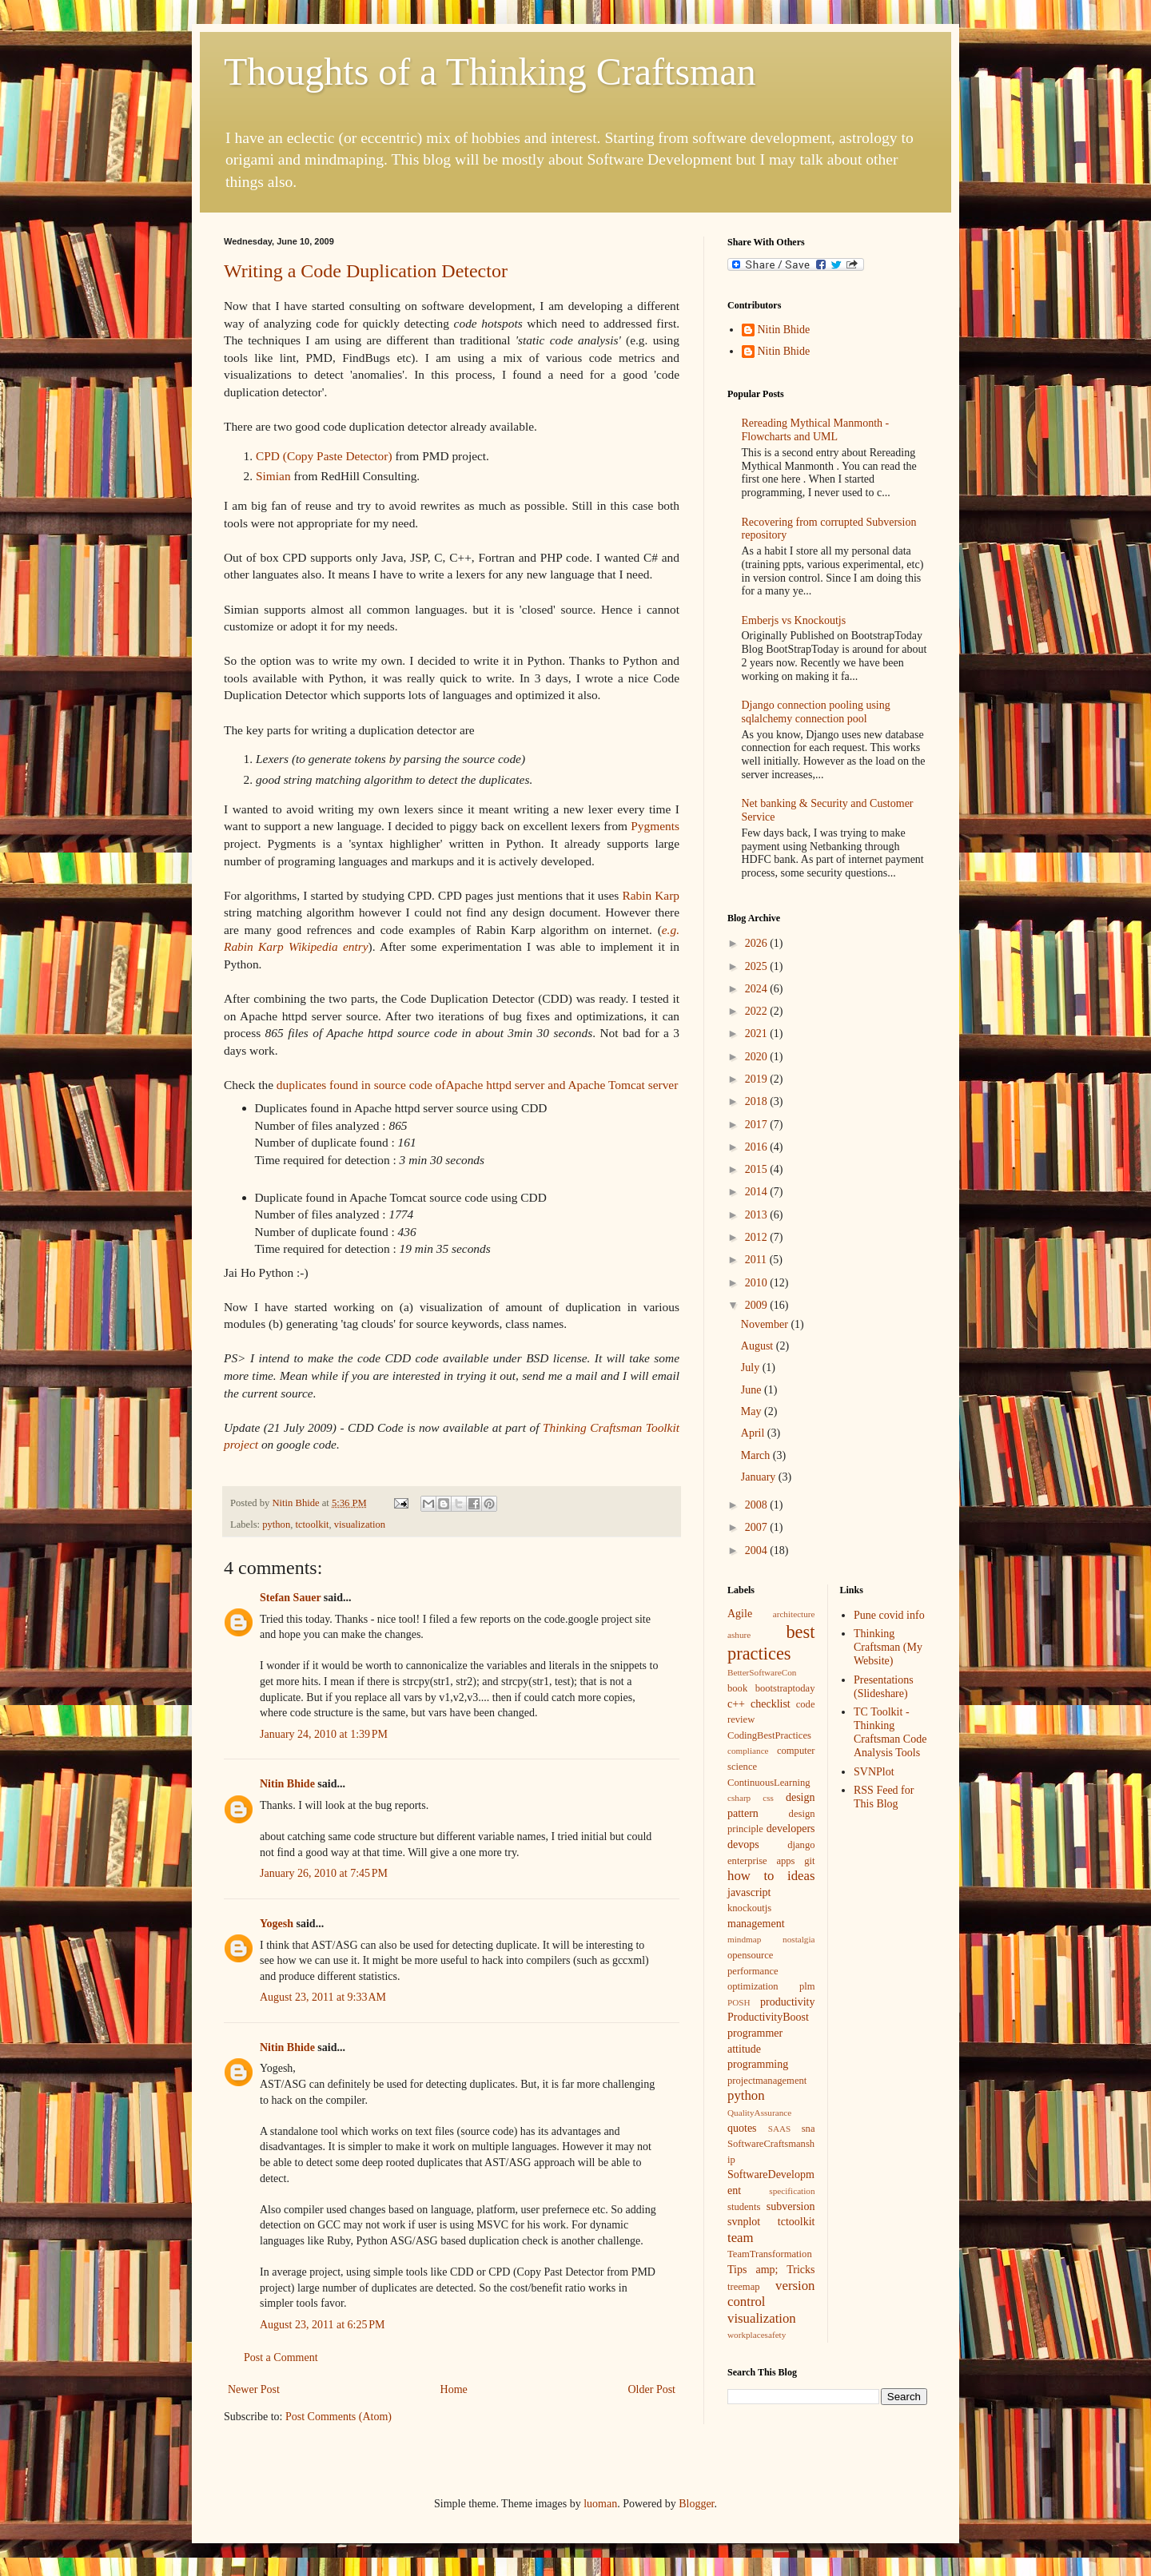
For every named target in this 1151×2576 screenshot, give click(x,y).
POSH (739, 2002)
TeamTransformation (769, 2254)
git (809, 1860)
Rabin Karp (650, 895)
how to (750, 1875)
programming (757, 2064)
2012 (758, 1237)
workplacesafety (756, 2334)
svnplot (743, 2222)
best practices (771, 1643)
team (740, 2237)
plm (807, 1986)
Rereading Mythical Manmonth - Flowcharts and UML (816, 430)
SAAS (779, 2128)
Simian (273, 476)
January (760, 1477)
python (276, 1524)
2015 (758, 1169)
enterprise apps (761, 1860)
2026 (758, 943)
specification (791, 2191)
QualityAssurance (759, 2112)
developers (791, 1829)
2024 (758, 989)
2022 (758, 1011)
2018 (758, 1101)
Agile (739, 1614)
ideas (800, 1875)
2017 (758, 1125)
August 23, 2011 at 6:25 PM (322, 2325)
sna (808, 2128)
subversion (791, 2206)
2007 (758, 1527)
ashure (739, 1635)
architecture (794, 1614)
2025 (758, 966)
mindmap (744, 1939)
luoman (600, 2504)
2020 (758, 1057)
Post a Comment (281, 2357)
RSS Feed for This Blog (884, 1797)
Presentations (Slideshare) (884, 1686)
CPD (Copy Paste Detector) (324, 456)
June (752, 1390)
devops (743, 1845)
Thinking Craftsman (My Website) (888, 1647)
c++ (736, 1704)
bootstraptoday (785, 1688)
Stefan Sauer (290, 1598)
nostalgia (798, 1939)
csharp (739, 1798)
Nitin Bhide (287, 1784)
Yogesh (276, 1924)
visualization (359, 1524)
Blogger (696, 2504)
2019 (758, 1079)
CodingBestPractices (769, 1735)
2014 (758, 1192)
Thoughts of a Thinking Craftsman (490, 71)
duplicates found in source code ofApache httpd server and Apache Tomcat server (478, 1084)
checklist (771, 1704)
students (743, 2206)
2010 (758, 1283)
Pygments (655, 826)
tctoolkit (312, 1524)
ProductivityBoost (768, 2017)
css (768, 1798)
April (754, 1433)
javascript (749, 1892)
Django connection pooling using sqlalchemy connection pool (816, 712)
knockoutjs (749, 1908)
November (766, 1324)
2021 (758, 1034)
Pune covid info (889, 1615)
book (737, 1688)
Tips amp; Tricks (771, 2270)
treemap (743, 2286)
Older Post (652, 2389)
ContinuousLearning (768, 1782)
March (757, 1455)
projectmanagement (766, 2080)
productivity (787, 2002)
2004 (758, 1550)
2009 (758, 1305)
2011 (757, 1260)
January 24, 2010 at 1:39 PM (324, 1734)
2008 (758, 1505)
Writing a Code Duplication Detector (366, 270)
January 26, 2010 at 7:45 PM (324, 1873)
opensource (750, 1955)
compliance (748, 1750)
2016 (758, 1147)
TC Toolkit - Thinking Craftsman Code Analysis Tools (890, 1732)
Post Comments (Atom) (338, 2417)
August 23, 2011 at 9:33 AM (323, 1997)
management (756, 1924)
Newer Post (254, 2389)
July (752, 1367)
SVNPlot (874, 1772)
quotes (742, 2128)
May (752, 1411)
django (800, 1845)
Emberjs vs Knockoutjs (794, 620)
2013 (758, 1215)
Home (454, 2389)
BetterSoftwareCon (761, 1672)
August (758, 1346)
